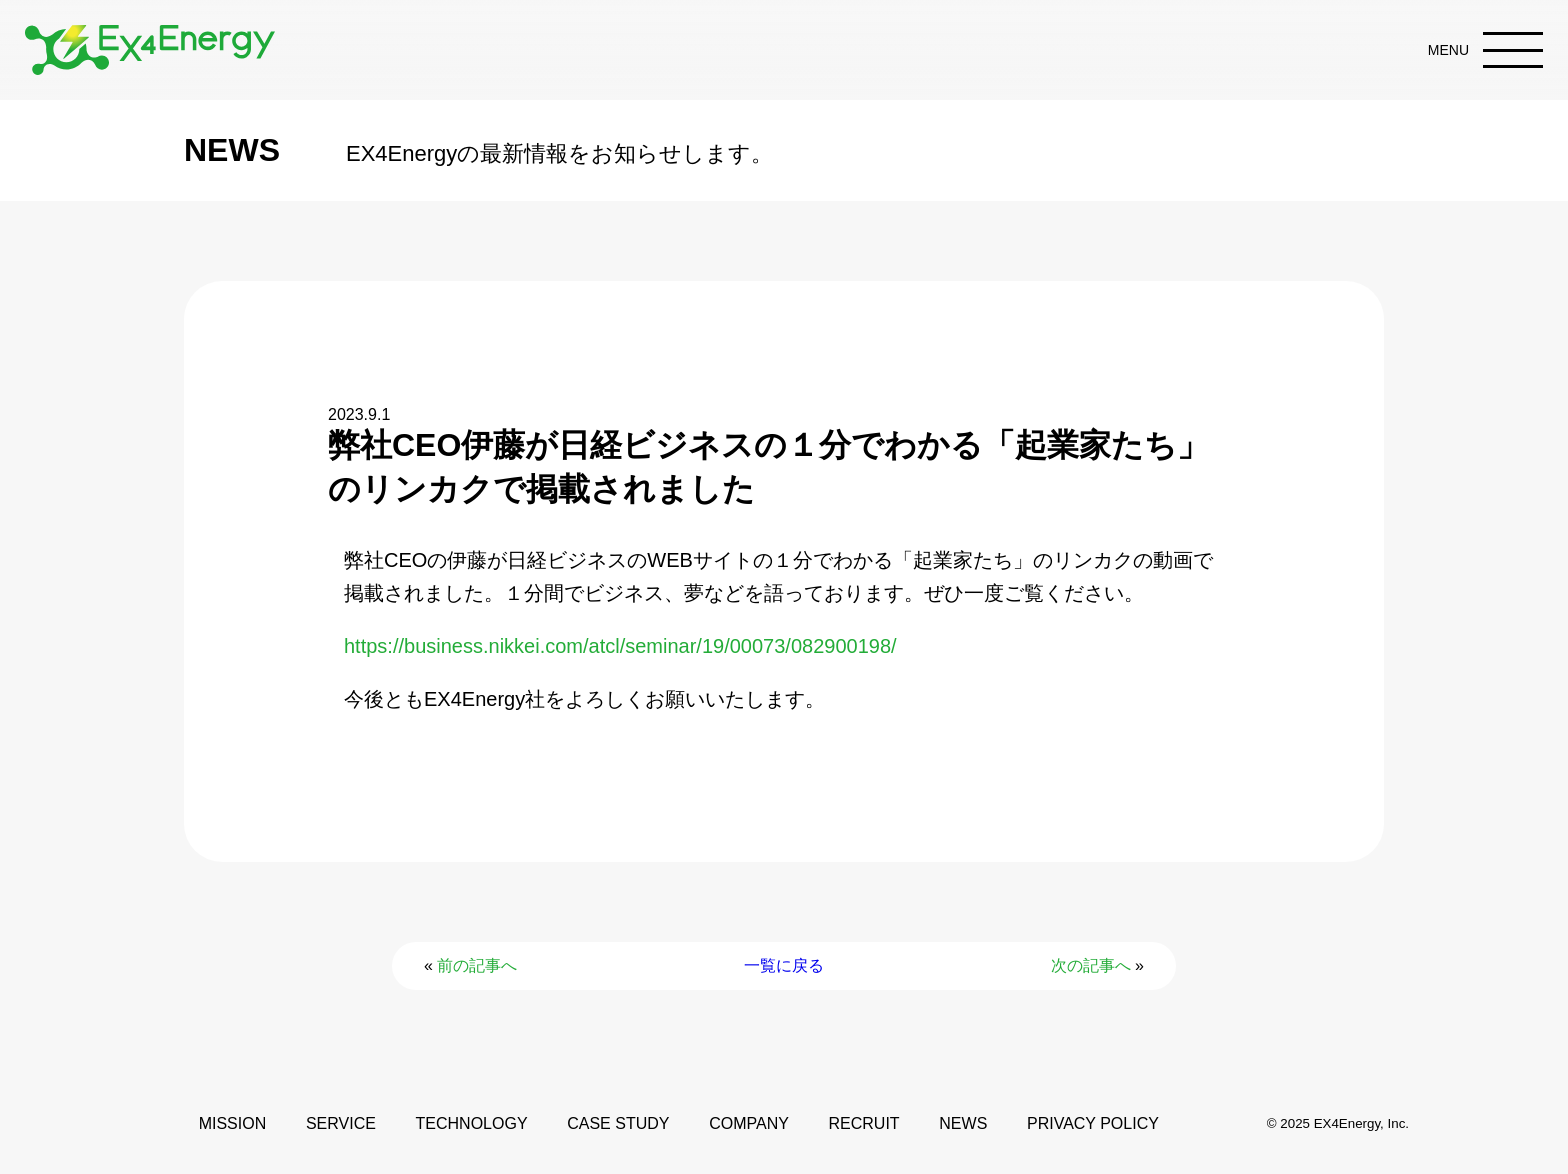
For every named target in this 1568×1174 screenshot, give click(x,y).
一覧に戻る (784, 965)
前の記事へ (477, 965)
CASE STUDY (618, 1123)
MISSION (233, 1123)
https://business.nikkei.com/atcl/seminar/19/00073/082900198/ (620, 646)
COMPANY (749, 1123)
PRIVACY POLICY (1093, 1123)
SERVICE (341, 1123)
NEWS (963, 1123)
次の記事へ (1091, 965)
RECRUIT (864, 1123)
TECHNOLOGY (472, 1123)
